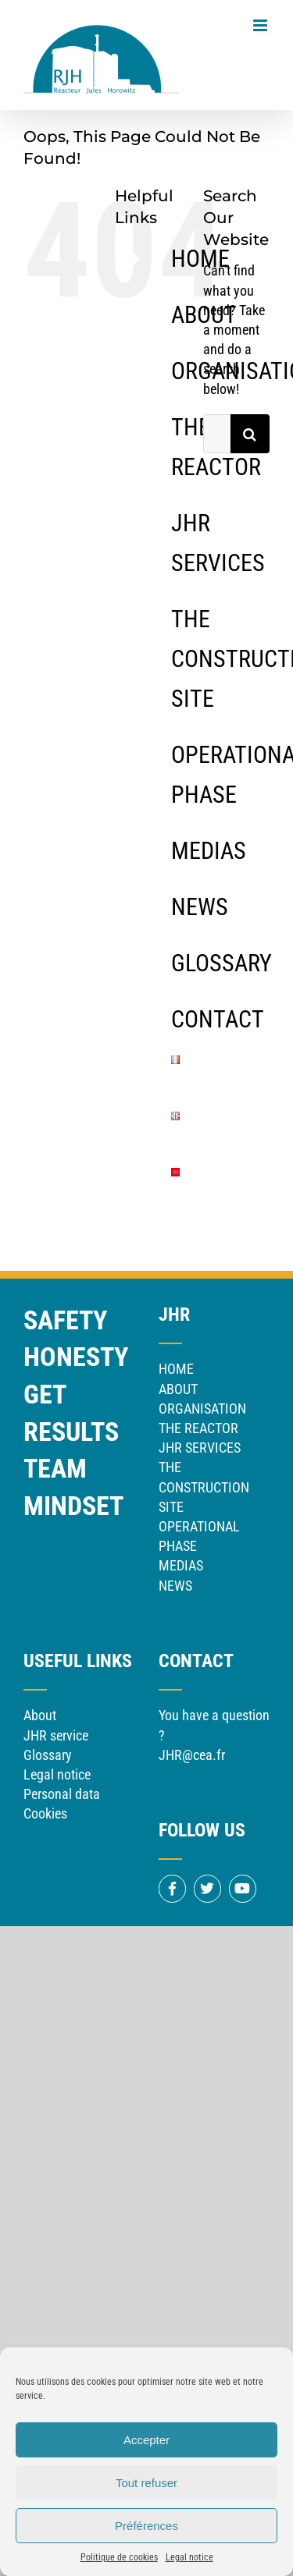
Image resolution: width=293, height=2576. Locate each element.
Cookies (45, 1813)
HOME (176, 1369)
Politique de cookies (119, 2557)
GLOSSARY (221, 963)
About (39, 1715)
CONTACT (217, 1019)
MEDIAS (208, 850)
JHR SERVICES (200, 1447)
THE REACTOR (198, 1428)
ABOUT (178, 1389)
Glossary (47, 1755)
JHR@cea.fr (192, 1755)
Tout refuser (146, 2482)
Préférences (146, 2525)
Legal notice (189, 2557)
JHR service (55, 1735)
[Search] (250, 433)
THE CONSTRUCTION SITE (204, 1486)
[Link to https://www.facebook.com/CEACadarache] (172, 1888)
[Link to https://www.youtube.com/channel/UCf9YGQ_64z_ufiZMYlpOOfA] (242, 1888)
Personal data (61, 1794)
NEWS (199, 907)
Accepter (146, 2439)
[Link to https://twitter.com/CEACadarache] (207, 1888)
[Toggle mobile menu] (261, 25)
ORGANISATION (202, 1408)
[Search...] (216, 433)
